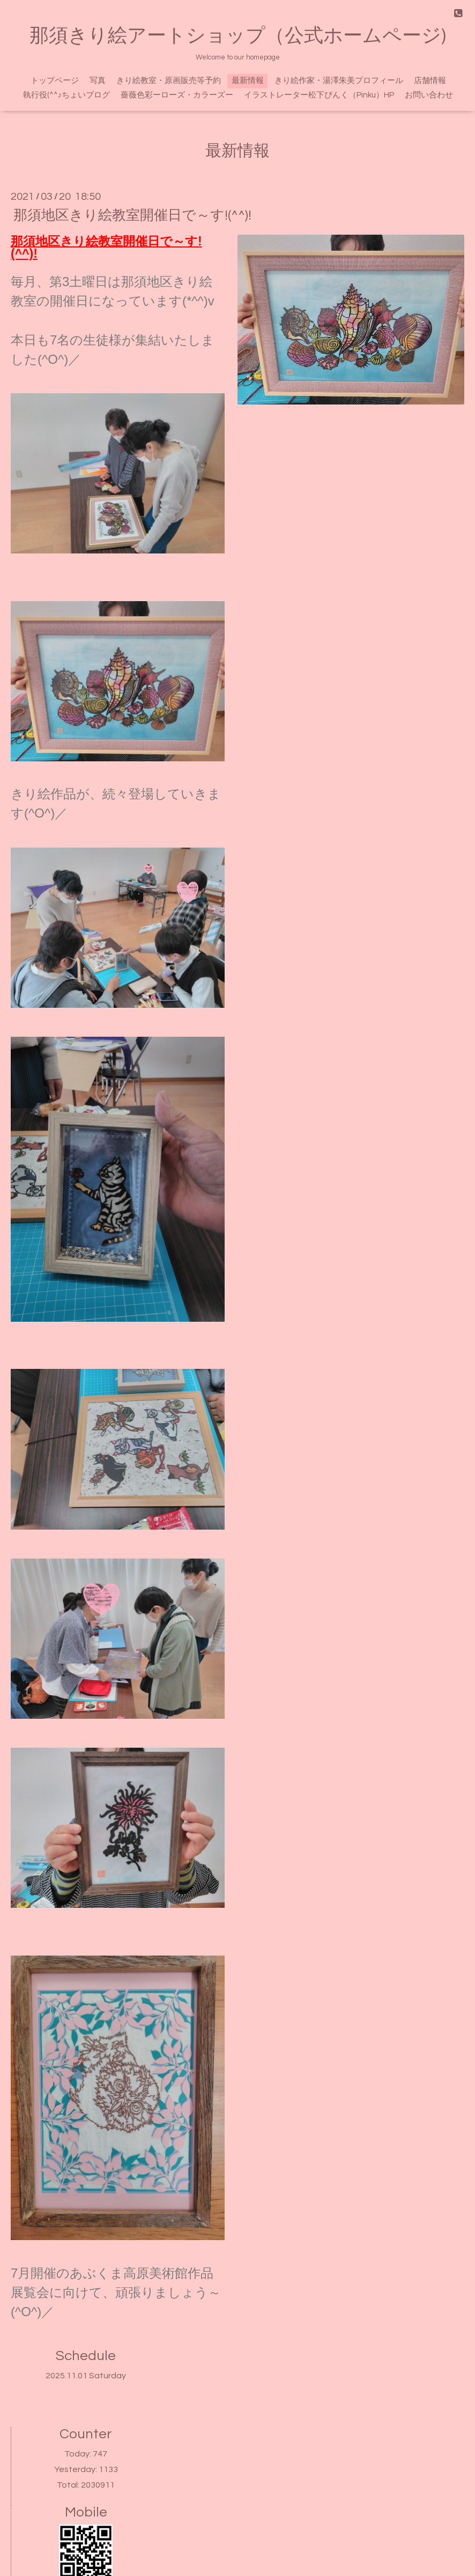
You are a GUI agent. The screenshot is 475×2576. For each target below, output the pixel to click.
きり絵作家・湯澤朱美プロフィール (338, 81)
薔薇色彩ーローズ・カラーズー (177, 95)
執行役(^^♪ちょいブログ (66, 95)
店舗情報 (430, 81)
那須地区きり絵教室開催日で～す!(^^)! (132, 215)
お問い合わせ (429, 95)
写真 (98, 81)
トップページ (55, 81)
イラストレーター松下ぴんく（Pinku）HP (319, 95)
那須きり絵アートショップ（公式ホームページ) (237, 36)
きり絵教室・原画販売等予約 (168, 81)
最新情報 (248, 81)
